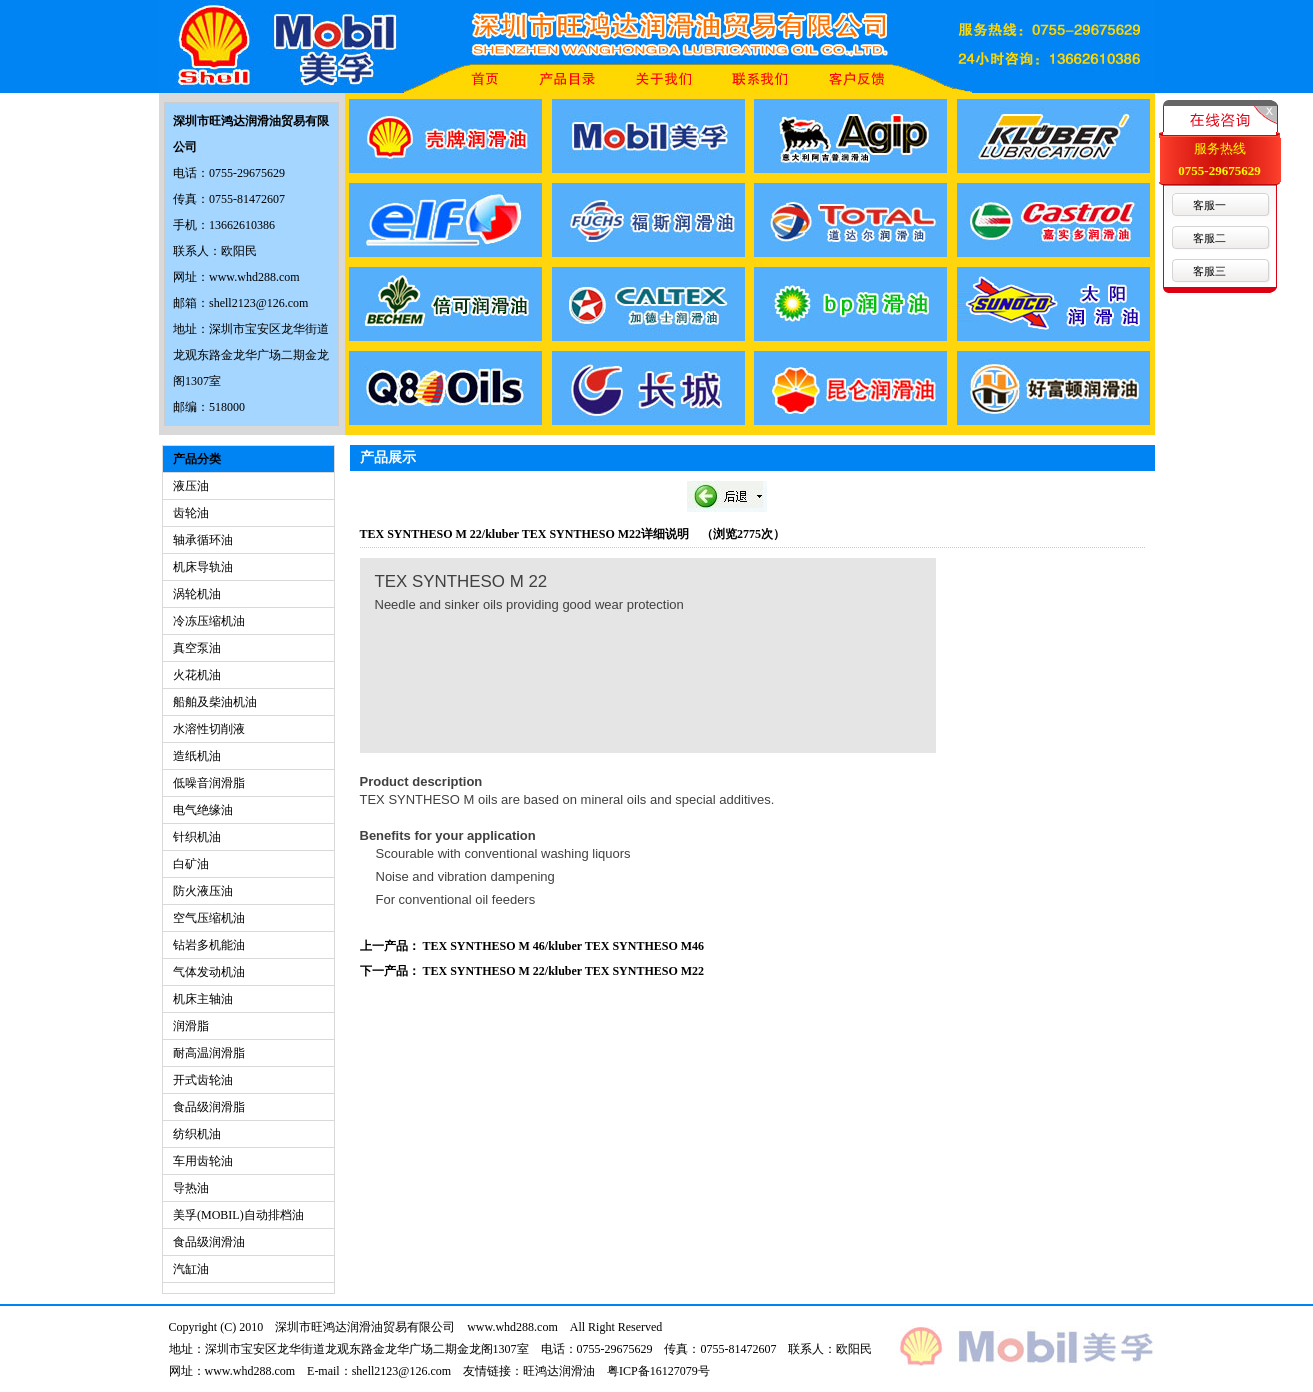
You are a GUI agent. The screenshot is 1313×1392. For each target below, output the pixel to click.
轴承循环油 (203, 540)
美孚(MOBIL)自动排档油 (238, 1215)
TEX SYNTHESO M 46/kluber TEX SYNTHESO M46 (564, 946)
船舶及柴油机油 (215, 702)
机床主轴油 (203, 999)
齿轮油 (191, 513)
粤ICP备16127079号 (658, 1371)
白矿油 (191, 864)
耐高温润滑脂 (209, 1053)
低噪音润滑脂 (209, 783)
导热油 (191, 1188)
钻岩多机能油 (209, 945)
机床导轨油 (203, 567)
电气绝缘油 (203, 810)
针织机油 (197, 837)
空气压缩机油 (209, 918)
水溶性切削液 (209, 729)
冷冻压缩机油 (209, 621)
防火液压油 (203, 891)
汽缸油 (191, 1269)
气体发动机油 (209, 972)
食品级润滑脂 (209, 1107)
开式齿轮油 (203, 1080)
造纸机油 (197, 756)
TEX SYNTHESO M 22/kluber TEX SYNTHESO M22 (564, 971)
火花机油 (197, 675)
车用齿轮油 (203, 1161)
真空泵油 (197, 648)
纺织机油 (197, 1134)
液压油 (191, 486)
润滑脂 (191, 1026)
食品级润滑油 (209, 1242)
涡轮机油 (197, 594)
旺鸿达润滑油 (559, 1371)
